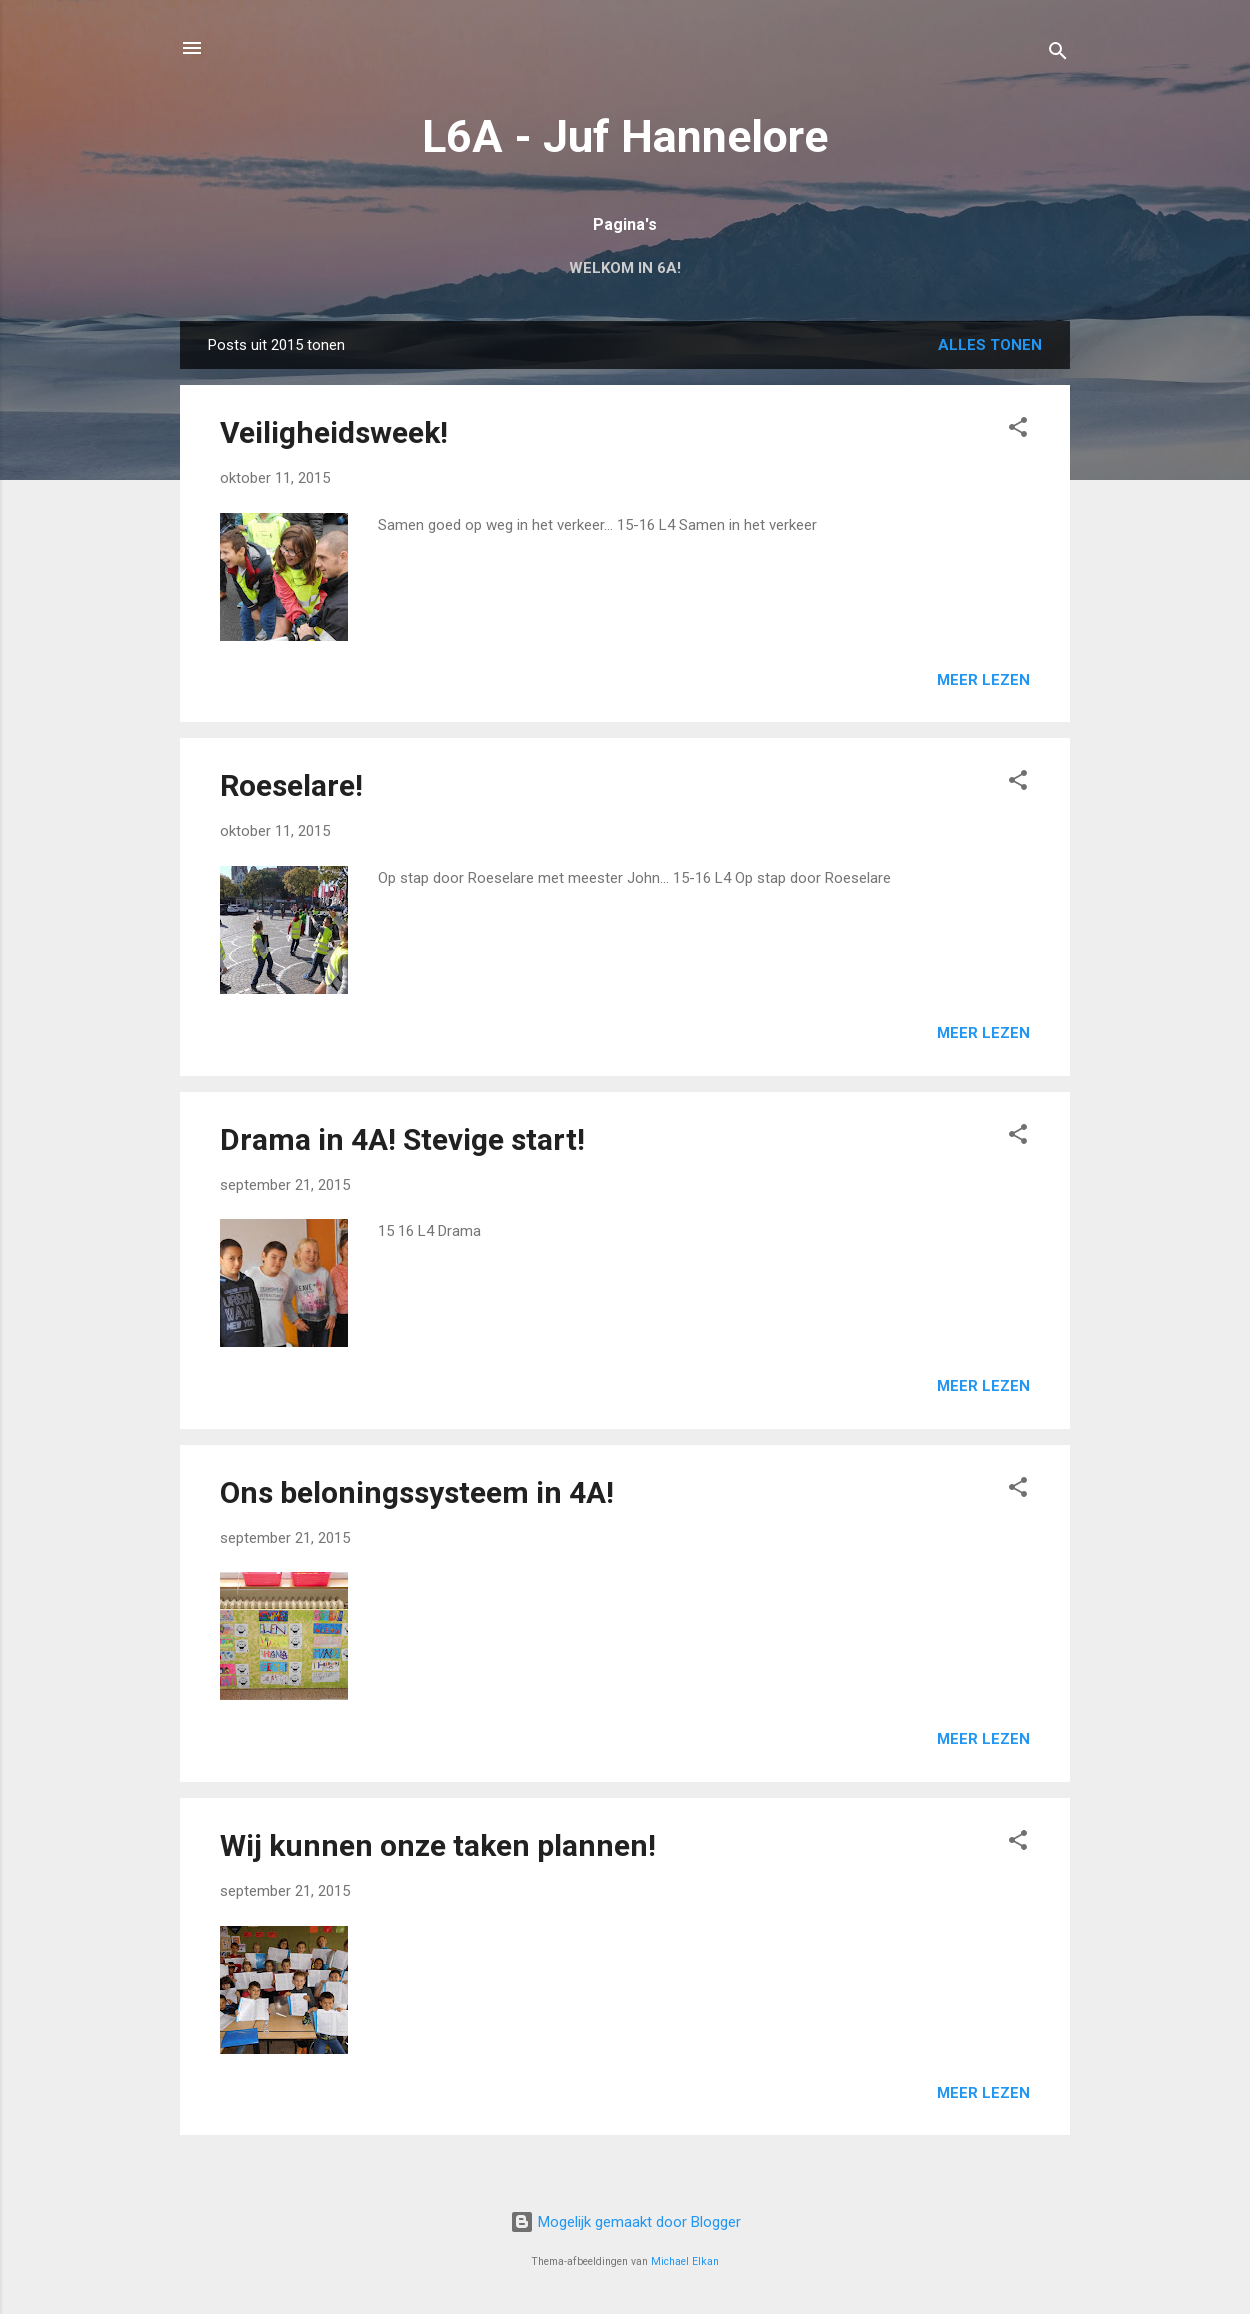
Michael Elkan (685, 2261)
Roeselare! (291, 785)
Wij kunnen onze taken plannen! (438, 1845)
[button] (1018, 430)
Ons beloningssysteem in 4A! (417, 1492)
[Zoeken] (1058, 54)
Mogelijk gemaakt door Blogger (625, 2222)
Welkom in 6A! (625, 268)
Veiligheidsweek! (334, 432)
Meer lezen (983, 680)
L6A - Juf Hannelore (625, 136)
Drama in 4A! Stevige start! (402, 1139)
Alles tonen (990, 345)
